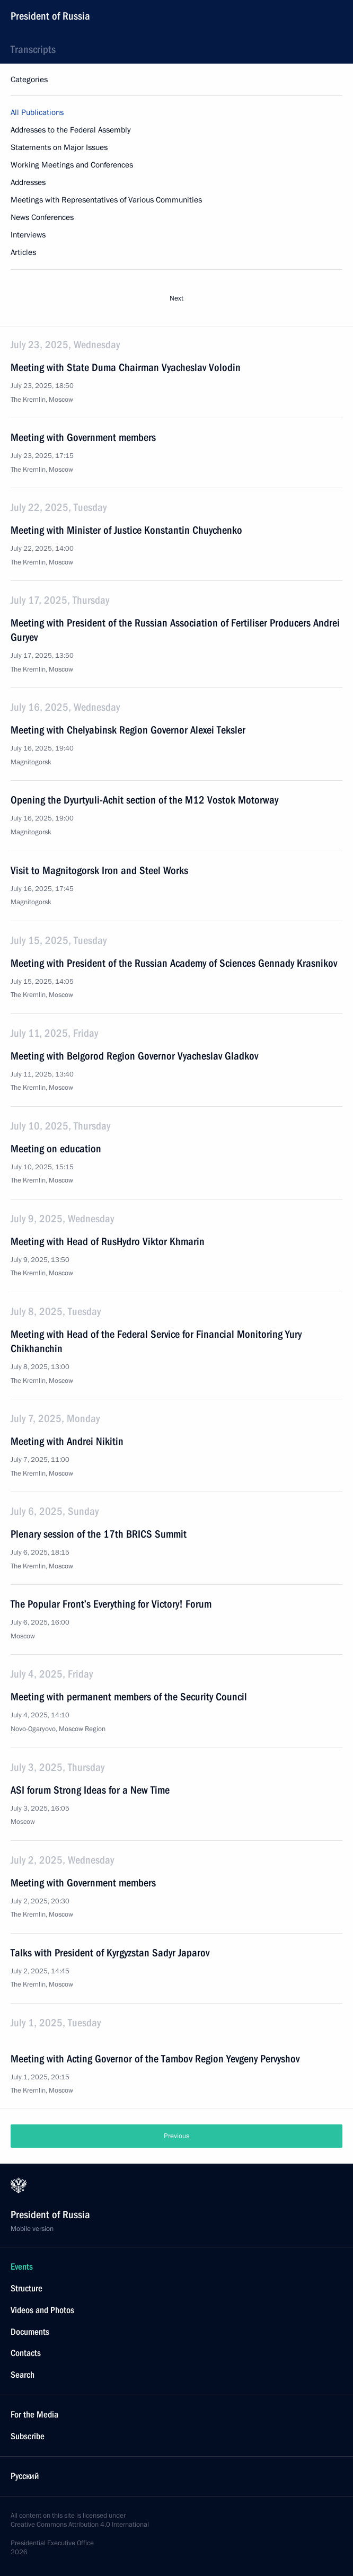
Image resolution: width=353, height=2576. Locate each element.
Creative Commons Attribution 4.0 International (80, 2524)
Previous (176, 2136)
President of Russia (50, 16)
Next (176, 298)
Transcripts (33, 49)
